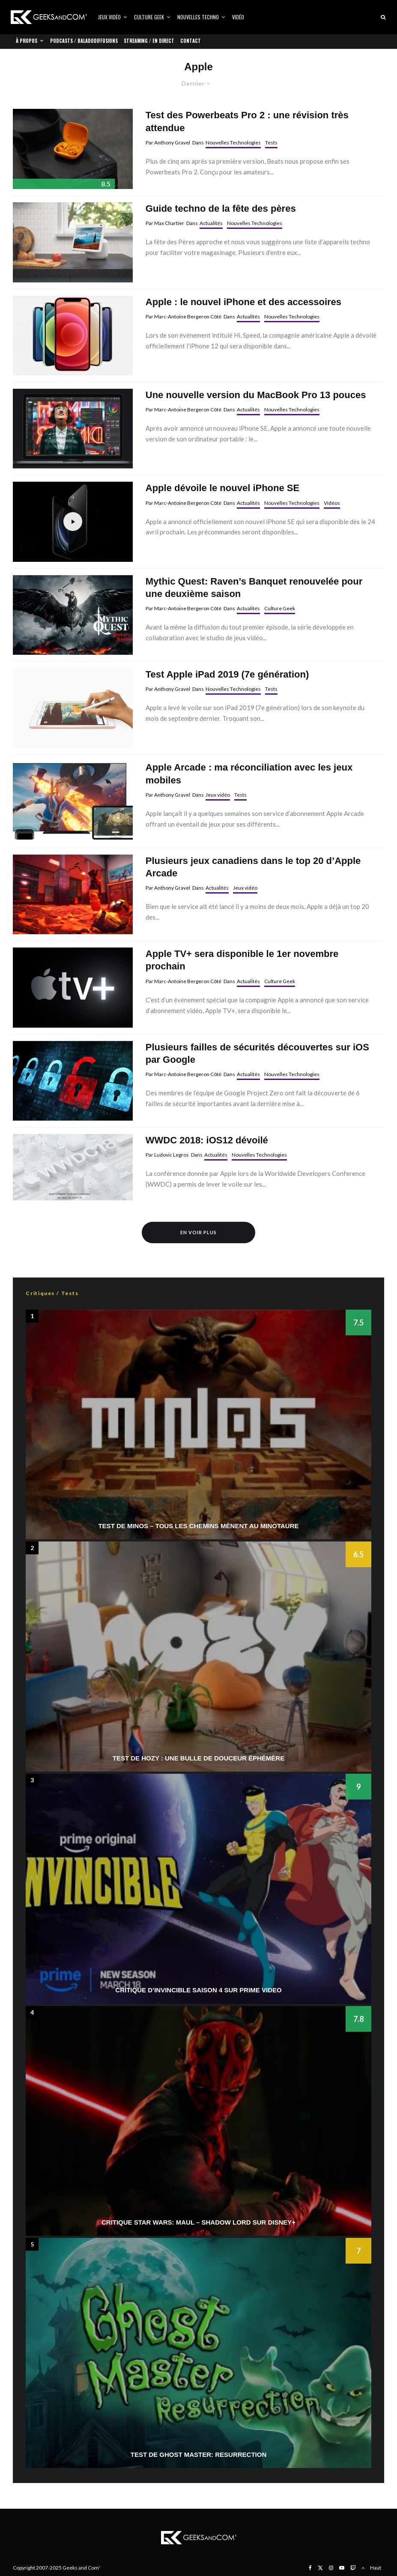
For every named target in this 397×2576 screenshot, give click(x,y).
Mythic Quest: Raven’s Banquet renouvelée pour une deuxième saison (254, 587)
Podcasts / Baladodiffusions (84, 40)
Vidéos (332, 503)
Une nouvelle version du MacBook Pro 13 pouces (256, 395)
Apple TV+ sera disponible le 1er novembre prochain (242, 960)
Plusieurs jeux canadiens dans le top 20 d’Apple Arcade (253, 867)
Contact (190, 40)
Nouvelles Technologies (233, 142)
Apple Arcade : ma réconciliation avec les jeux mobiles (249, 773)
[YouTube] (341, 2567)
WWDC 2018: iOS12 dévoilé (207, 1140)
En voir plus (198, 1232)
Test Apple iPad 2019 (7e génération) (227, 674)
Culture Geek (149, 17)
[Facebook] (310, 2567)
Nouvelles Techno (198, 17)
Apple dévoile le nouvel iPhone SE (222, 488)
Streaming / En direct (149, 40)
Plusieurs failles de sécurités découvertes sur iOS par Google (257, 1053)
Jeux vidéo (109, 17)
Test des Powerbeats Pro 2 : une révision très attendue (247, 121)
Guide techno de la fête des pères (221, 208)
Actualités (211, 223)
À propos (26, 40)
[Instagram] (331, 2567)
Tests (271, 142)
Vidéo (238, 17)
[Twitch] (352, 2567)
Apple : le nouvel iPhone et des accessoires (243, 302)
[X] (320, 2567)
